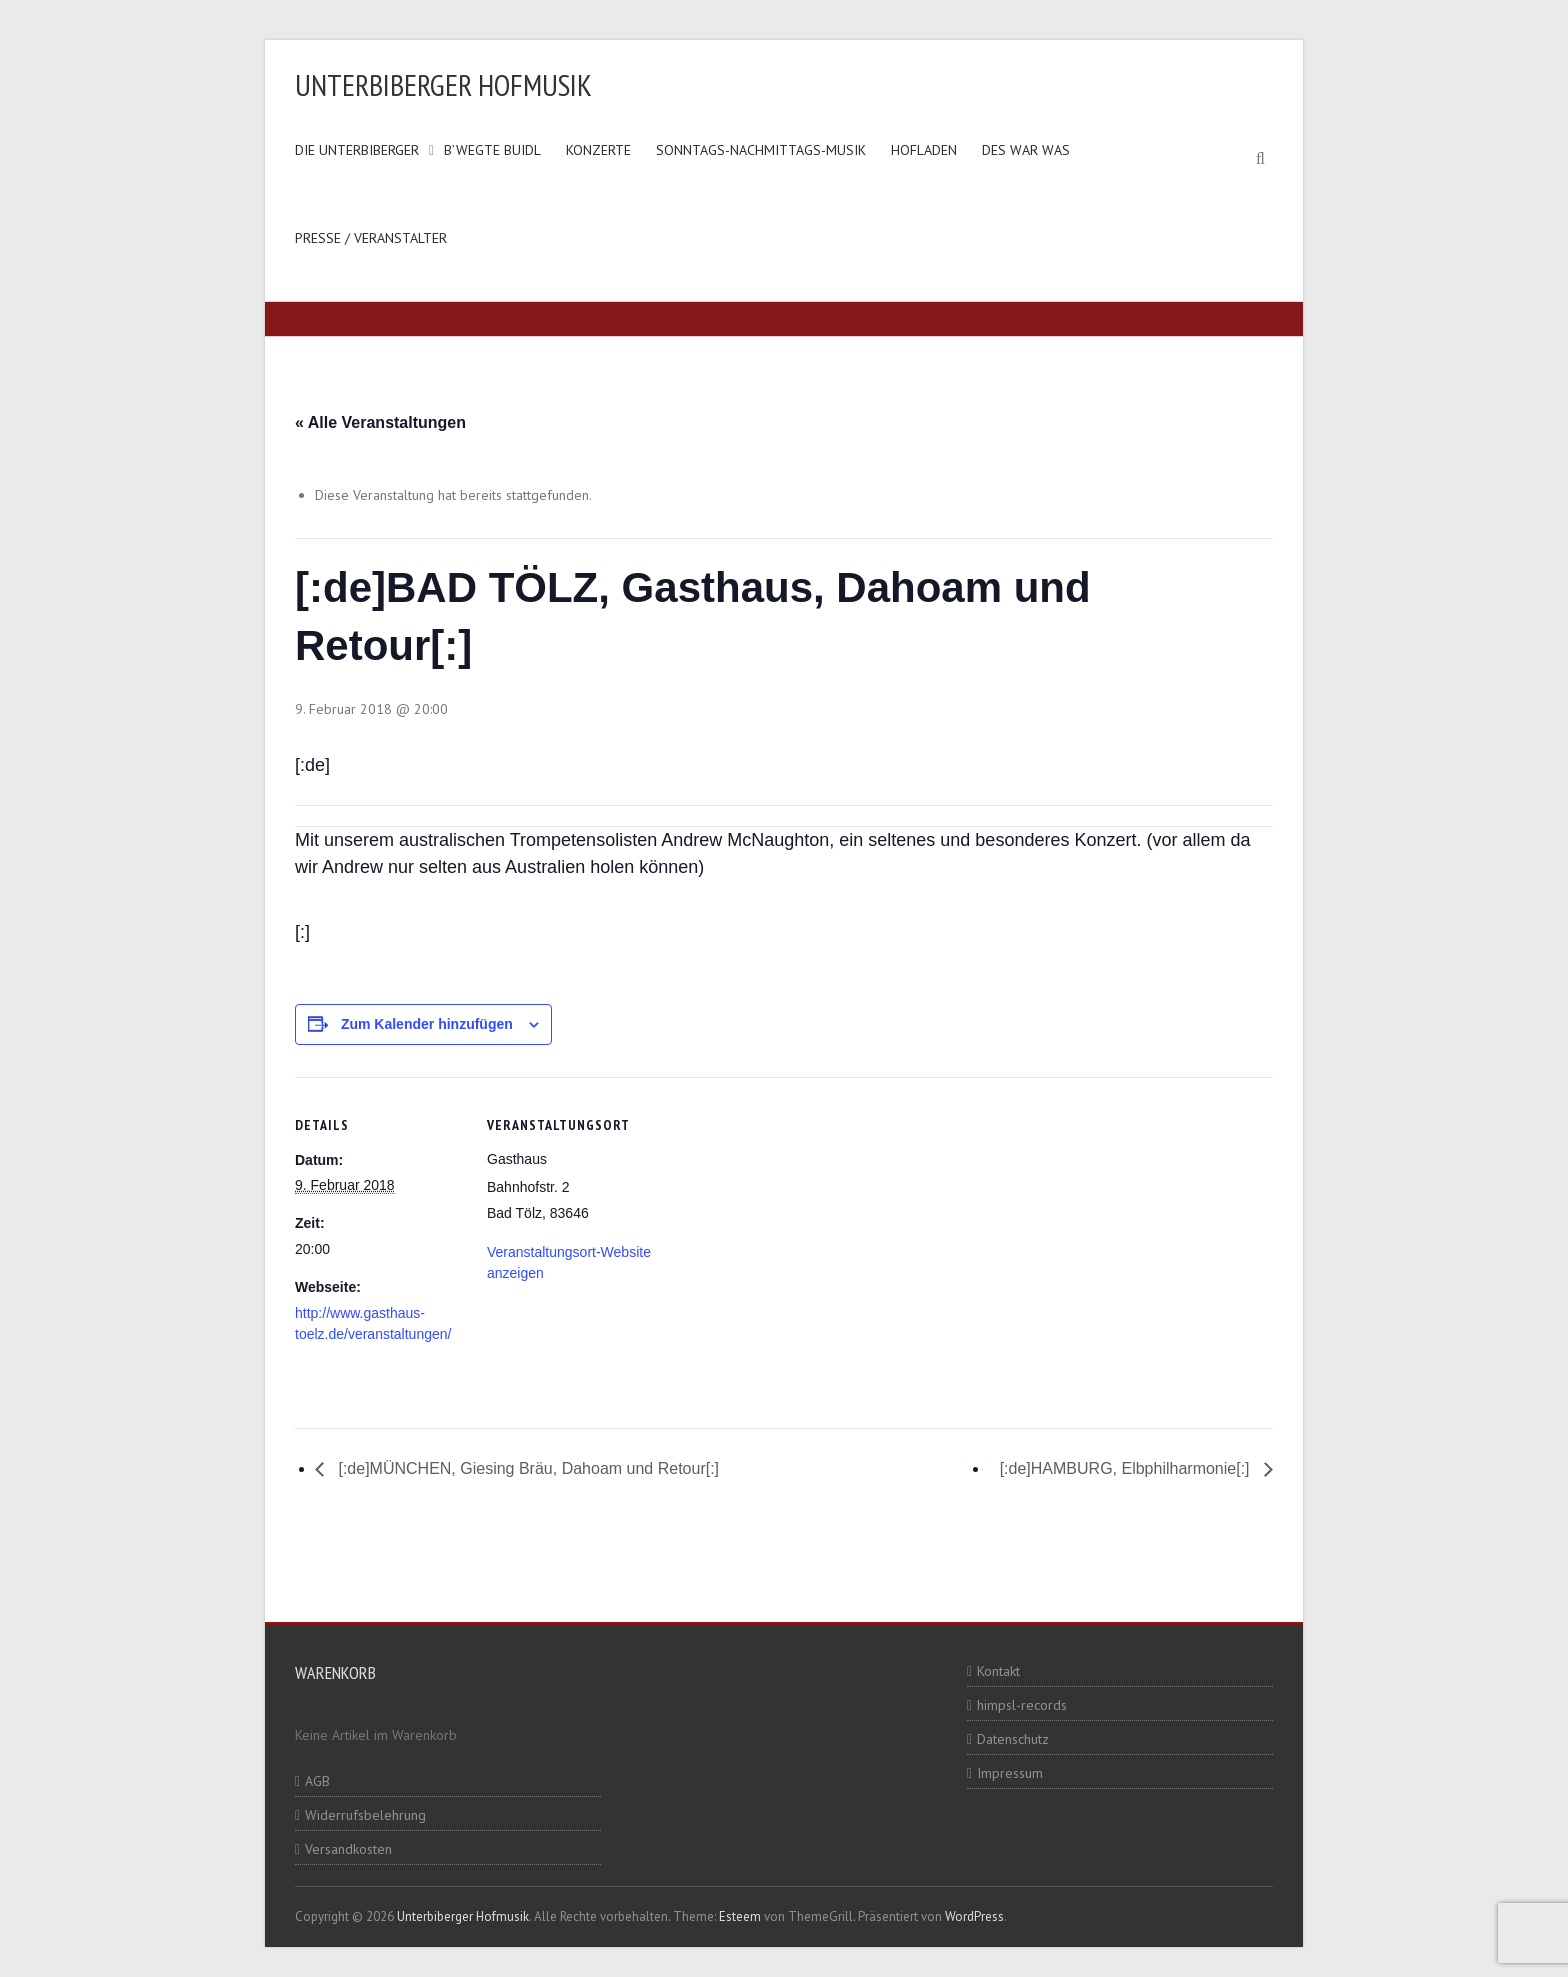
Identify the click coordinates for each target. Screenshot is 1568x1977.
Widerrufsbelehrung (365, 1815)
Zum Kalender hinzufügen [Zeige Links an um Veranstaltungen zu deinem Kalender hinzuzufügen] (427, 1024)
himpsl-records (1022, 1705)
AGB (317, 1781)
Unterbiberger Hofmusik (443, 84)
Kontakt (998, 1671)
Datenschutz (1013, 1739)
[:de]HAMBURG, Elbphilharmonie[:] (1127, 1468)
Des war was (1026, 150)
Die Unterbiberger (357, 150)
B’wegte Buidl (492, 150)
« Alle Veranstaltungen (380, 422)
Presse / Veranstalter (371, 238)
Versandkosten (348, 1849)
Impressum (1010, 1773)
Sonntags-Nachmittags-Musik (761, 150)
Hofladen (924, 150)
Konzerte (598, 150)
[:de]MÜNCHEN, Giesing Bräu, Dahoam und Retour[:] (526, 1468)
